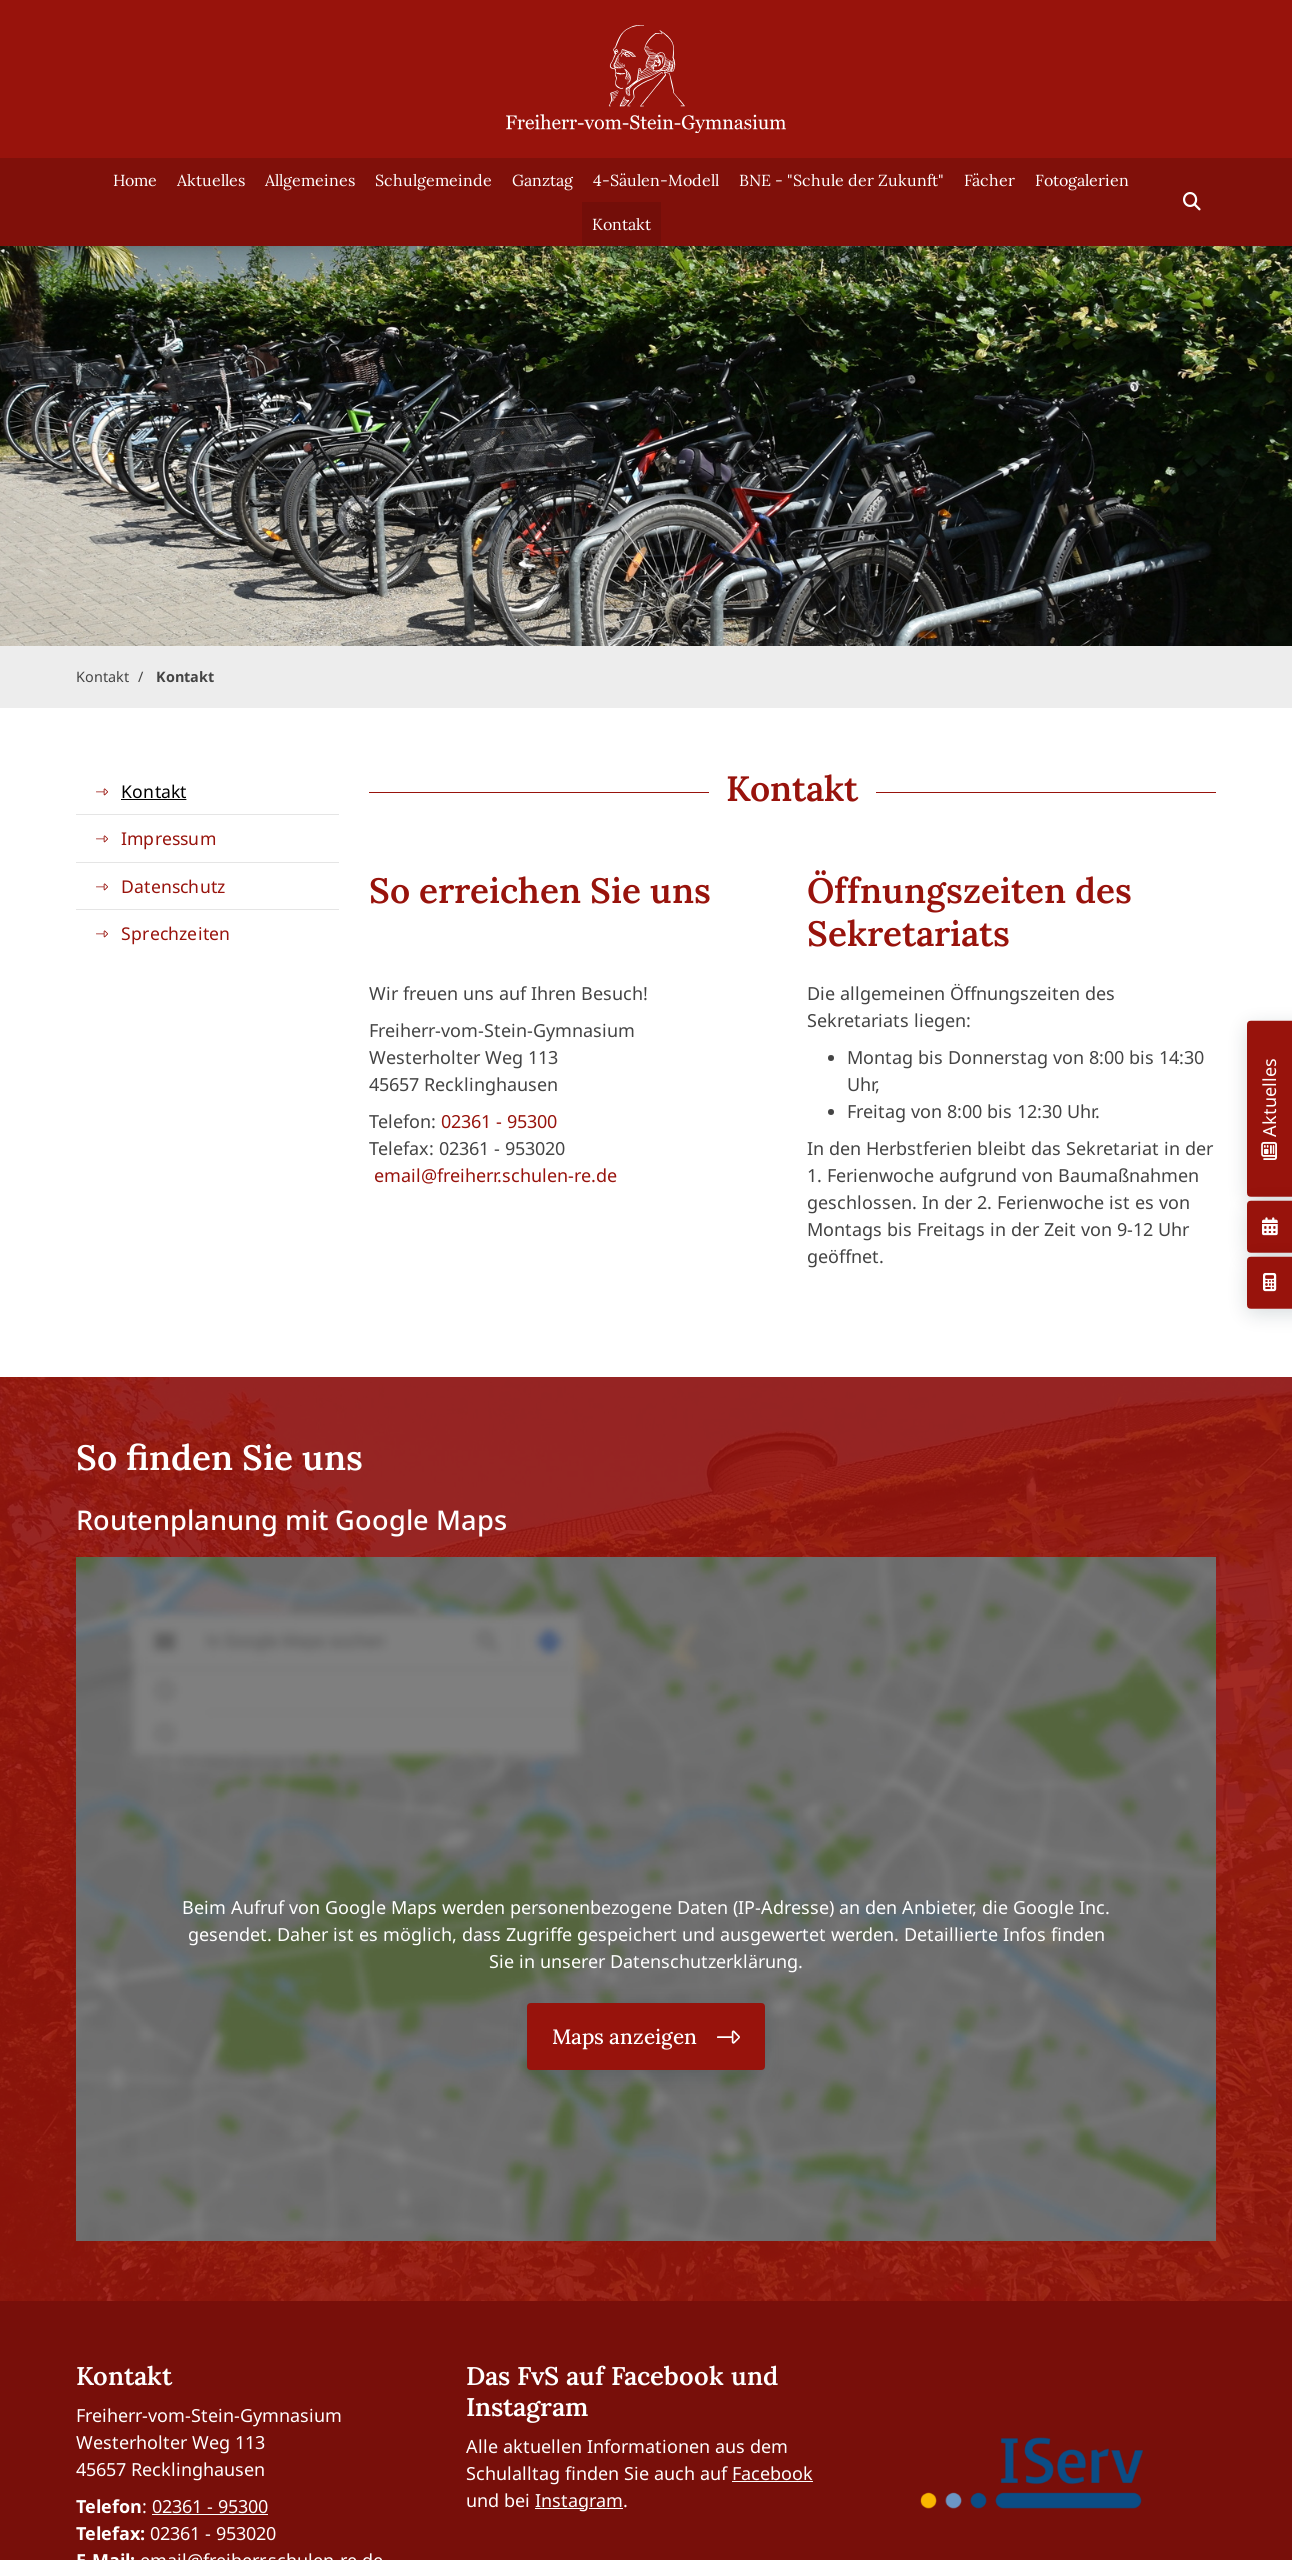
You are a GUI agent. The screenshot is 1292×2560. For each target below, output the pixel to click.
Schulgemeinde (433, 180)
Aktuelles (211, 180)
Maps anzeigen (624, 2036)
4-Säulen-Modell (656, 180)
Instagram (579, 2500)
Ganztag (542, 180)
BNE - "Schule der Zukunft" (841, 180)
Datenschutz (173, 886)
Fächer (989, 180)
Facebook (772, 2473)
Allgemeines (310, 180)
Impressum (168, 838)
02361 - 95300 (499, 1121)
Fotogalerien (1082, 180)
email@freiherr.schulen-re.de (495, 1175)
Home (135, 180)
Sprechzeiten (175, 933)
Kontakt (621, 224)
